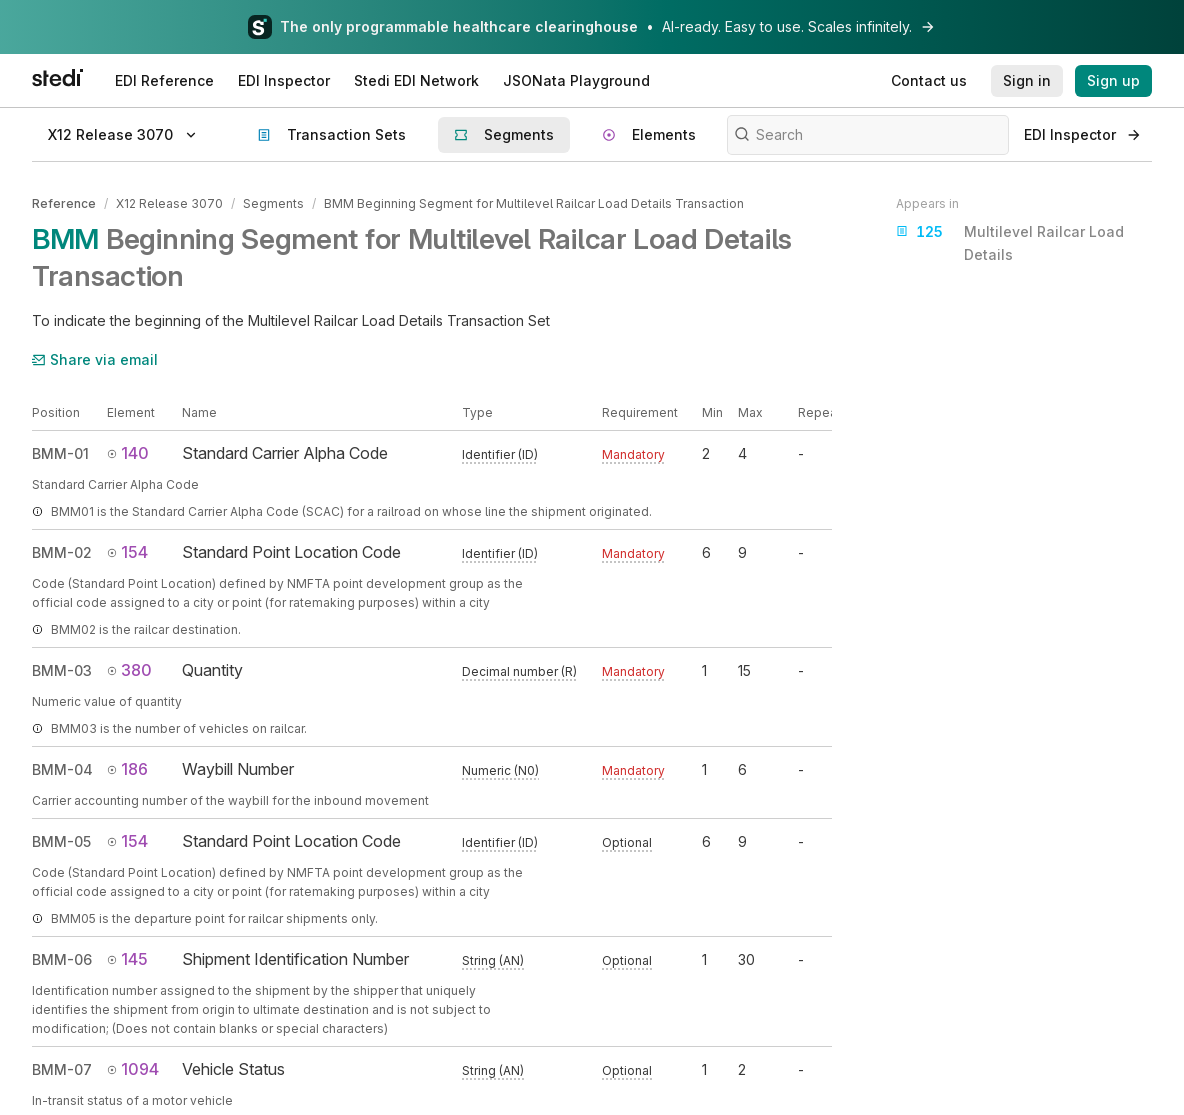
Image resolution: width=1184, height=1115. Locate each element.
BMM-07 (62, 1069)
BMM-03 (62, 670)
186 (127, 769)
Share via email (95, 358)
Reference (64, 203)
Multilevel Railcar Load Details (1010, 241)
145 (127, 959)
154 (127, 552)
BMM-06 (62, 959)
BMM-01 (60, 453)
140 (128, 453)
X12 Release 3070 (169, 203)
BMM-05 (61, 841)
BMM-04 (62, 769)
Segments (273, 203)
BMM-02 (62, 552)
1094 (133, 1069)
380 (129, 670)
